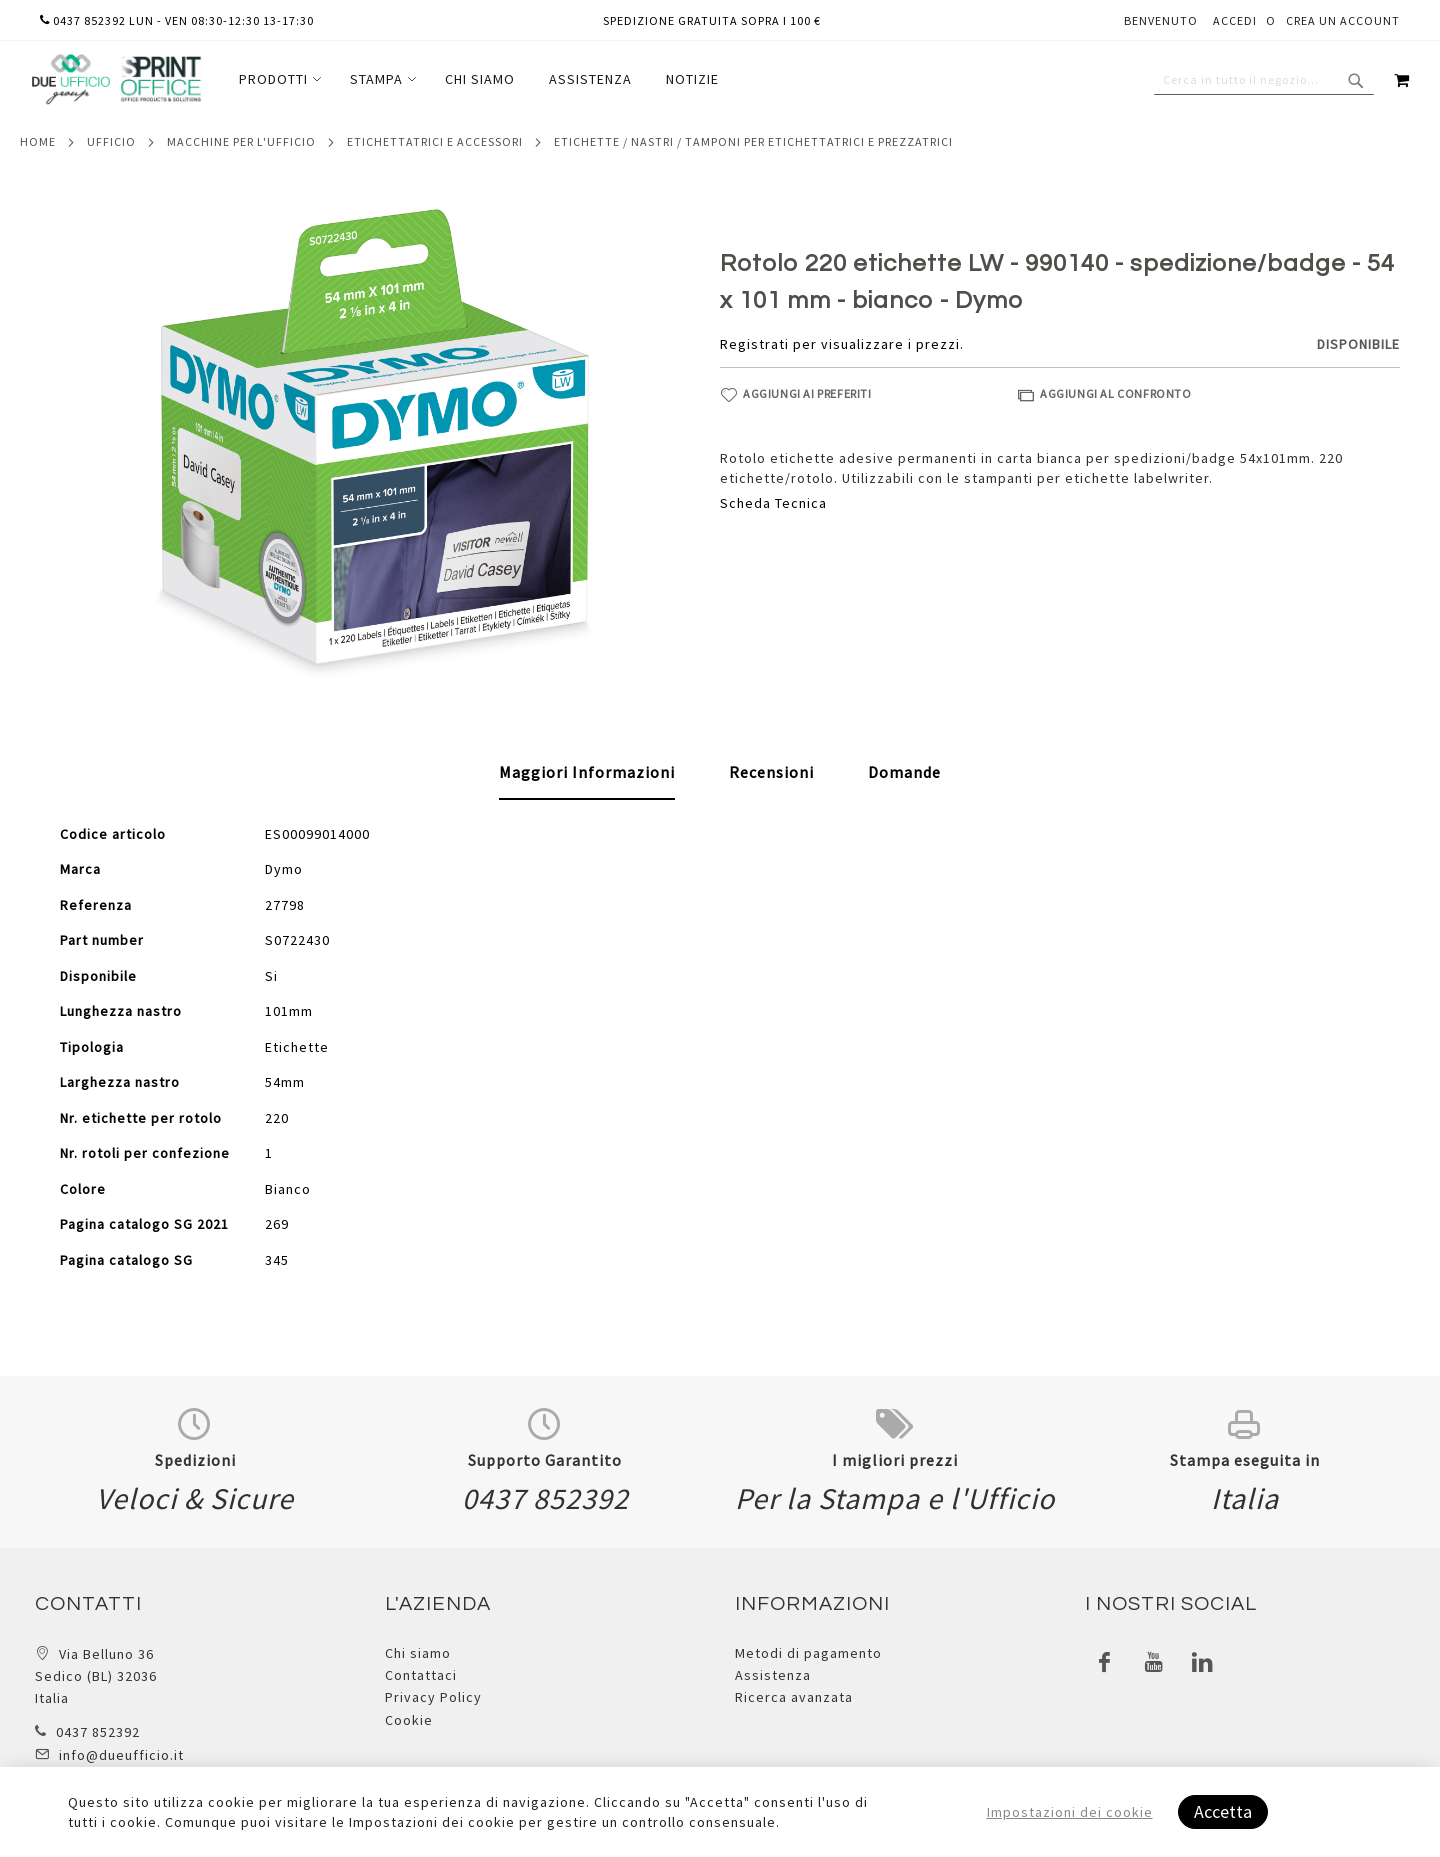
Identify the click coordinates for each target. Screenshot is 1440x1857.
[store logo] (116, 79)
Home (38, 141)
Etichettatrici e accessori (435, 141)
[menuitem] (277, 79)
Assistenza (773, 1675)
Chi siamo (418, 1653)
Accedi (1235, 20)
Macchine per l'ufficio (241, 141)
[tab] (587, 773)
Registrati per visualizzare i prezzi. (842, 344)
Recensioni (771, 772)
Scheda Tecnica (773, 503)
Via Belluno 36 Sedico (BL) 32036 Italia (96, 1676)
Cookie (409, 1720)
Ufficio (111, 141)
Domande (904, 772)
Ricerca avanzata (794, 1697)
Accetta (1223, 1811)
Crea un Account (1343, 20)
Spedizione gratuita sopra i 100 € (712, 20)
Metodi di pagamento (808, 1653)
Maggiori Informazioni (587, 772)
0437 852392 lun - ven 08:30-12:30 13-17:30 (177, 20)
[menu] (479, 79)
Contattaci (421, 1675)
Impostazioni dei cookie (1070, 1812)
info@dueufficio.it (121, 1755)
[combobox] (1264, 80)
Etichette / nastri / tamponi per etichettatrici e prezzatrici (753, 141)
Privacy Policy (433, 1697)
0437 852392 (98, 1732)
